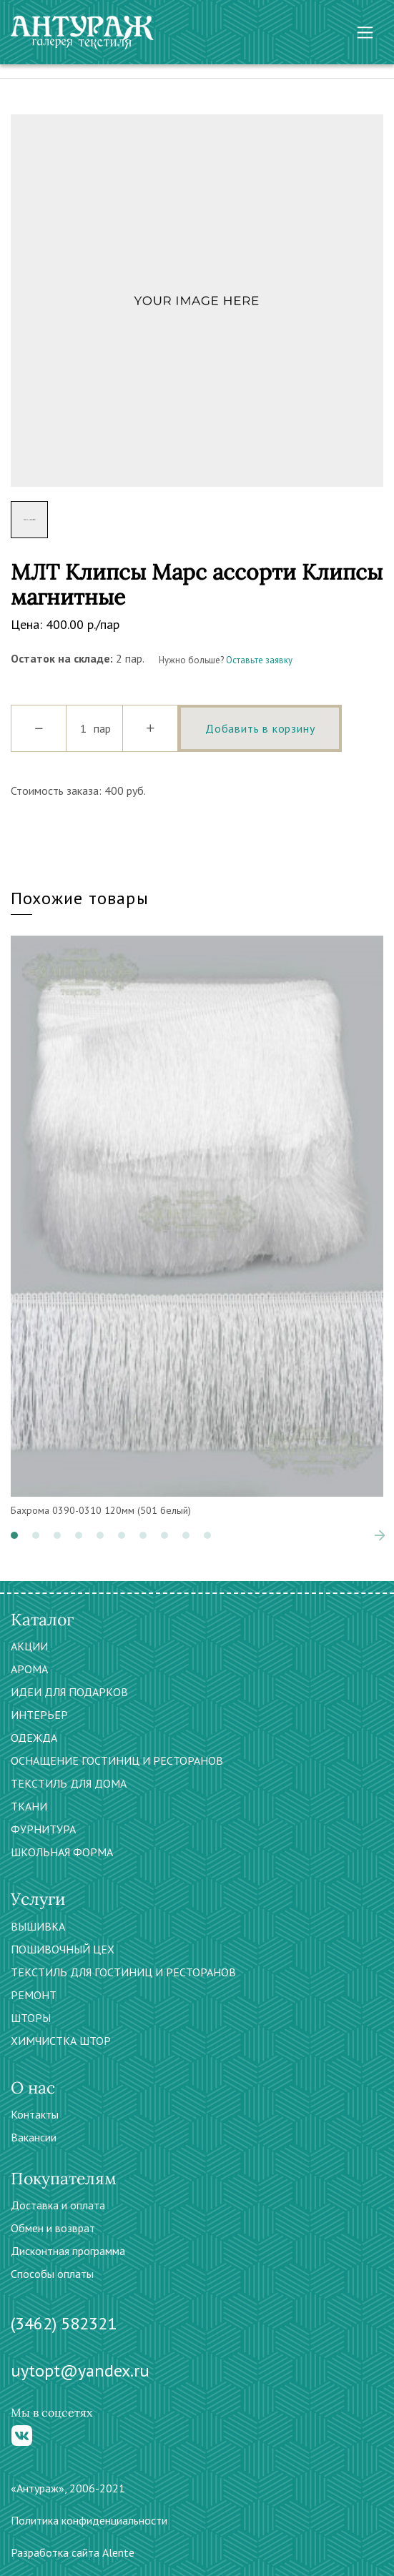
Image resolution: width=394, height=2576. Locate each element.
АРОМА (29, 1669)
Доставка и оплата (58, 2205)
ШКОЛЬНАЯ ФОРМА (62, 1852)
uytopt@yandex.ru (80, 2370)
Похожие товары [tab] (80, 898)
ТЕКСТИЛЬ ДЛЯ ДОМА (69, 1783)
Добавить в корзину (260, 728)
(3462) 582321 (64, 2323)
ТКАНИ (29, 1806)
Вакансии (33, 2137)
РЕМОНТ (33, 1995)
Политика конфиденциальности (89, 2520)
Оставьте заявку (259, 660)
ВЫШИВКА (38, 1926)
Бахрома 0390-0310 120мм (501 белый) (101, 1510)
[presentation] (379, 1535)
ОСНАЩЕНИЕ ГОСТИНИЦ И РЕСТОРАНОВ (117, 1760)
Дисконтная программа (68, 2251)
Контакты (35, 2114)
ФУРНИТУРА (43, 1829)
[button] (14, 1535)
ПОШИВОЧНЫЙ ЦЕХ (62, 1949)
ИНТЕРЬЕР (39, 1715)
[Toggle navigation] (365, 32)
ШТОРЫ (31, 2018)
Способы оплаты (52, 2274)
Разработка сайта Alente (72, 2552)
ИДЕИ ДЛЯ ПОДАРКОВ (69, 1692)
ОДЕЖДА (34, 1737)
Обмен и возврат (53, 2228)
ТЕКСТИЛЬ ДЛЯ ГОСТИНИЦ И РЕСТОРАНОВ (123, 1972)
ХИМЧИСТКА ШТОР (61, 2040)
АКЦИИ (29, 1646)
